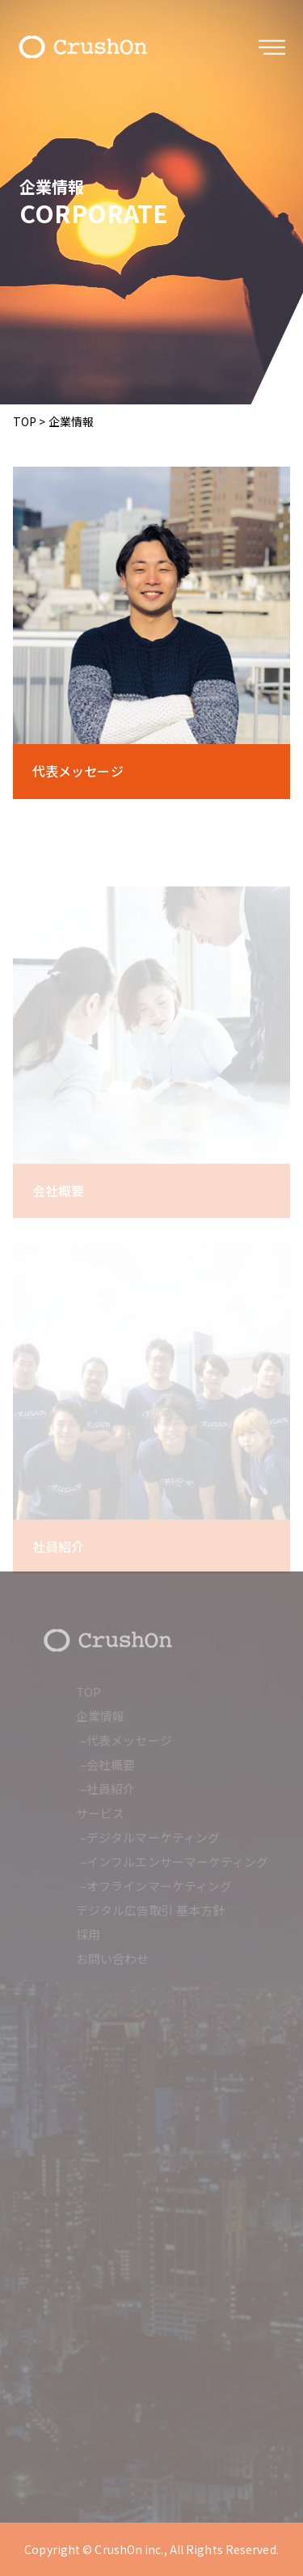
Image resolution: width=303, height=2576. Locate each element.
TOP (24, 421)
